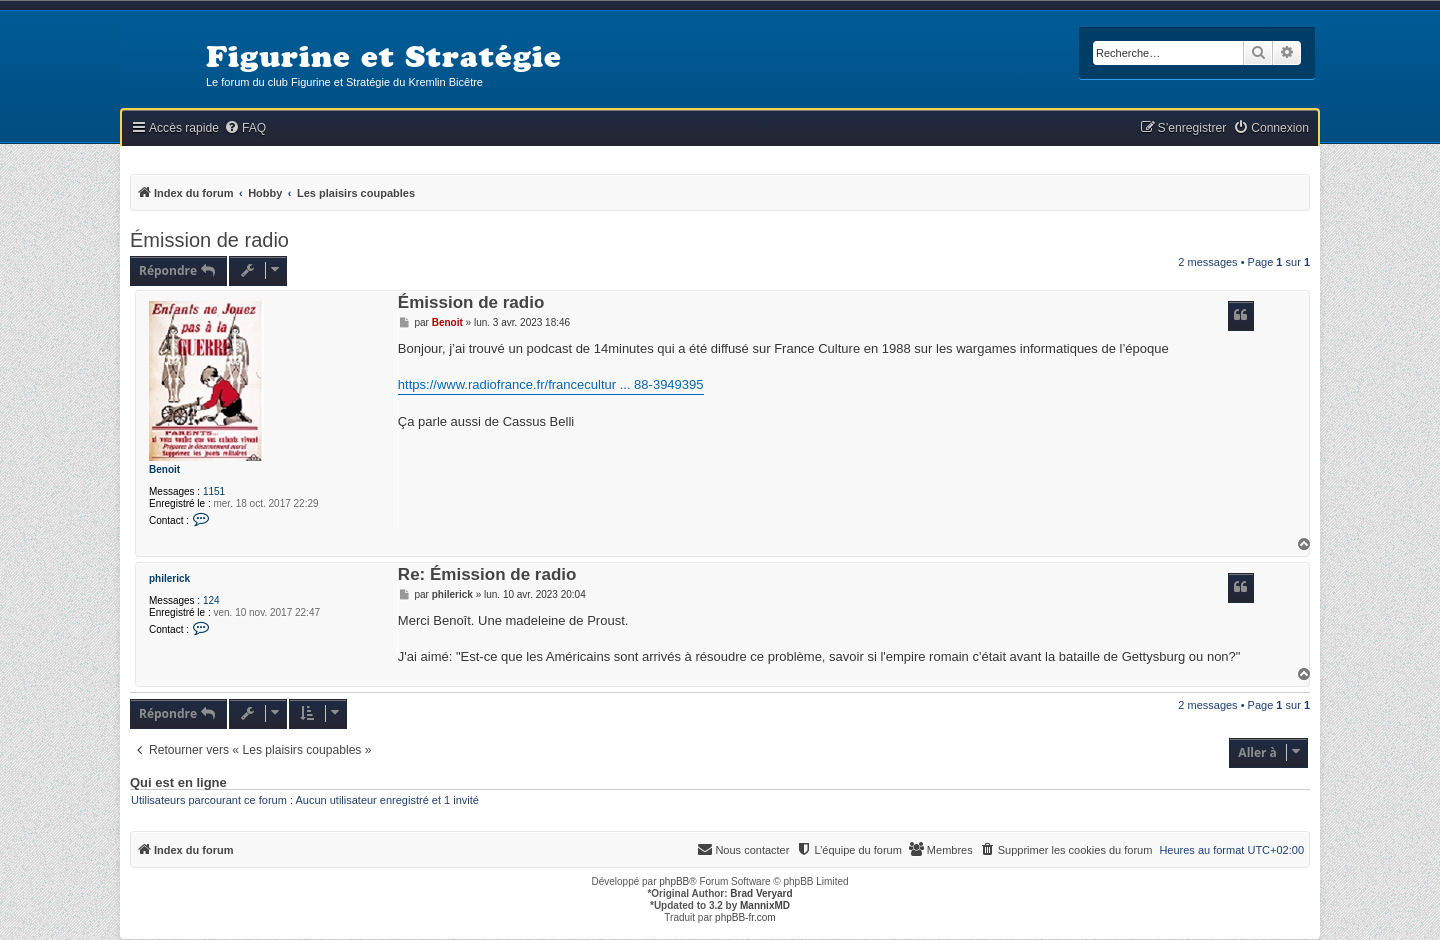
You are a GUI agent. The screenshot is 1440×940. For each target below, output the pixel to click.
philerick (169, 578)
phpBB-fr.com (745, 917)
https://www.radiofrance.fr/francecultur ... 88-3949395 (551, 384)
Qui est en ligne (178, 783)
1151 (214, 491)
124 (211, 600)
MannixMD (765, 905)
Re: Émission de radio (487, 575)
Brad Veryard (761, 893)
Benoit (164, 469)
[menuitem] (245, 128)
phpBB (674, 881)
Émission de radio (209, 240)
